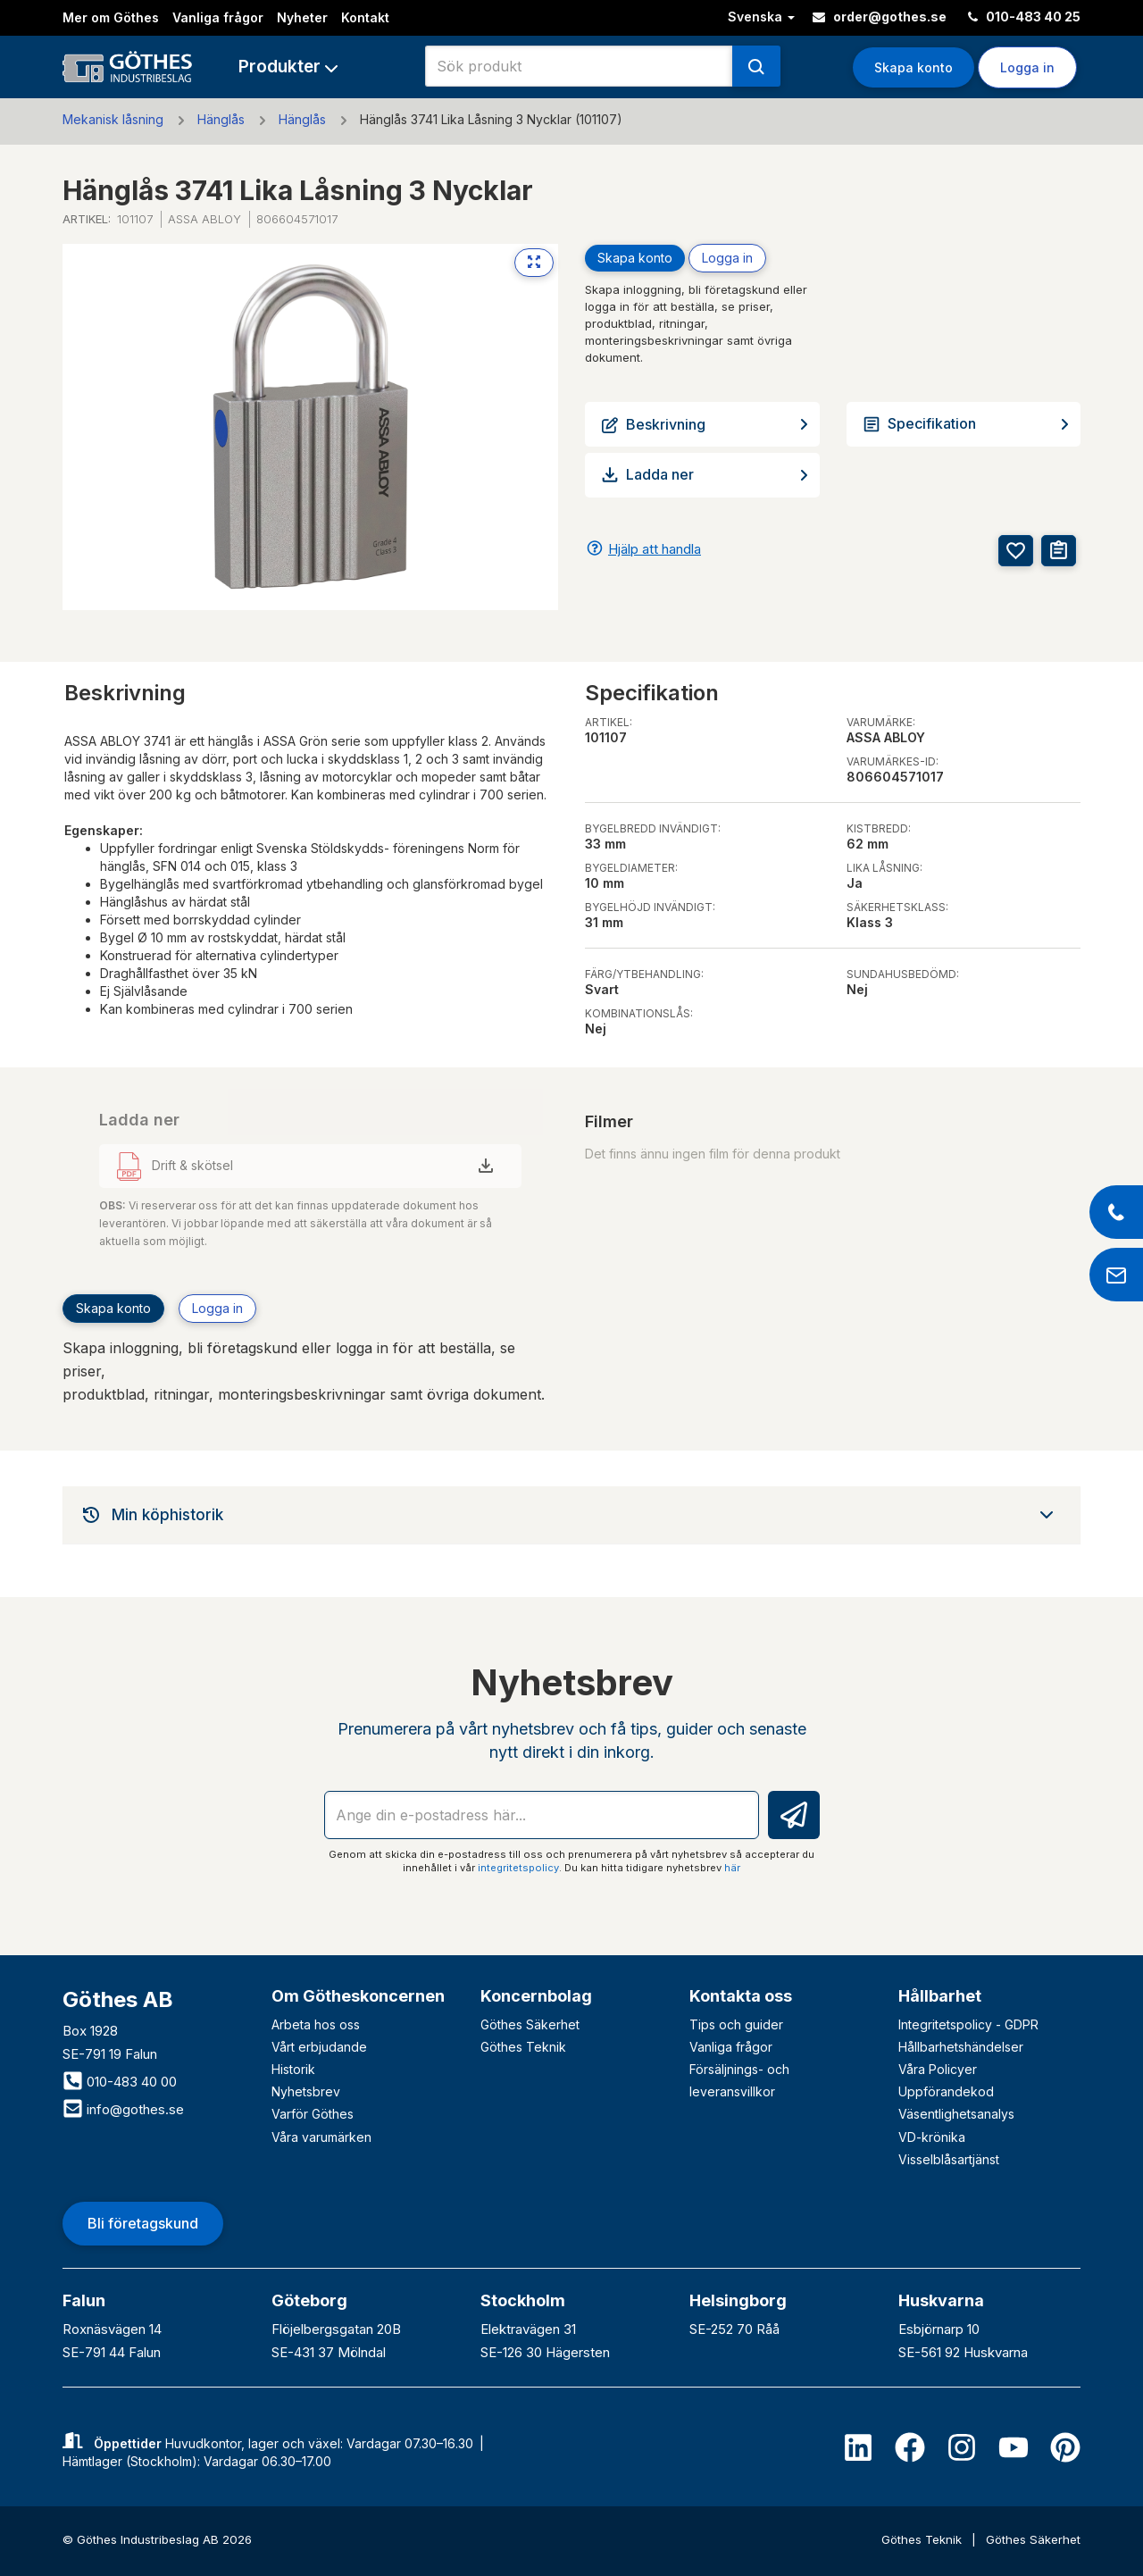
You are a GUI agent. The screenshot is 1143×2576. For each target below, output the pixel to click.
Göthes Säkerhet (530, 2024)
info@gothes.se (123, 2109)
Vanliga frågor (217, 17)
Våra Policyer (937, 2069)
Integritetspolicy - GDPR (968, 2024)
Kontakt (365, 17)
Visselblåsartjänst (948, 2159)
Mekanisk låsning (113, 119)
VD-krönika (931, 2137)
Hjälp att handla (654, 548)
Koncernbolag (536, 1995)
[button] (287, 67)
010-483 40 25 (1024, 16)
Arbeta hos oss (315, 2024)
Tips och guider (736, 2024)
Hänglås (221, 119)
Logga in (1027, 67)
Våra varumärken (321, 2137)
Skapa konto (913, 67)
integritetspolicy (518, 1867)
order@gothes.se (880, 16)
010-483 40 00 (120, 2081)
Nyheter (302, 17)
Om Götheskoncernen (358, 1995)
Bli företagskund (143, 2223)
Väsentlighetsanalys (956, 2113)
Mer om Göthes (111, 17)
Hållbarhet (939, 1995)
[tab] (571, 1514)
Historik (293, 2069)
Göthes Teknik (523, 2046)
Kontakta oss (740, 1995)
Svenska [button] (761, 16)
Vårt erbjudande (319, 2046)
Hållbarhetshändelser (960, 2046)
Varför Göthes (312, 2113)
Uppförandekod (946, 2091)
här (732, 1867)
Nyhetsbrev (305, 2091)
